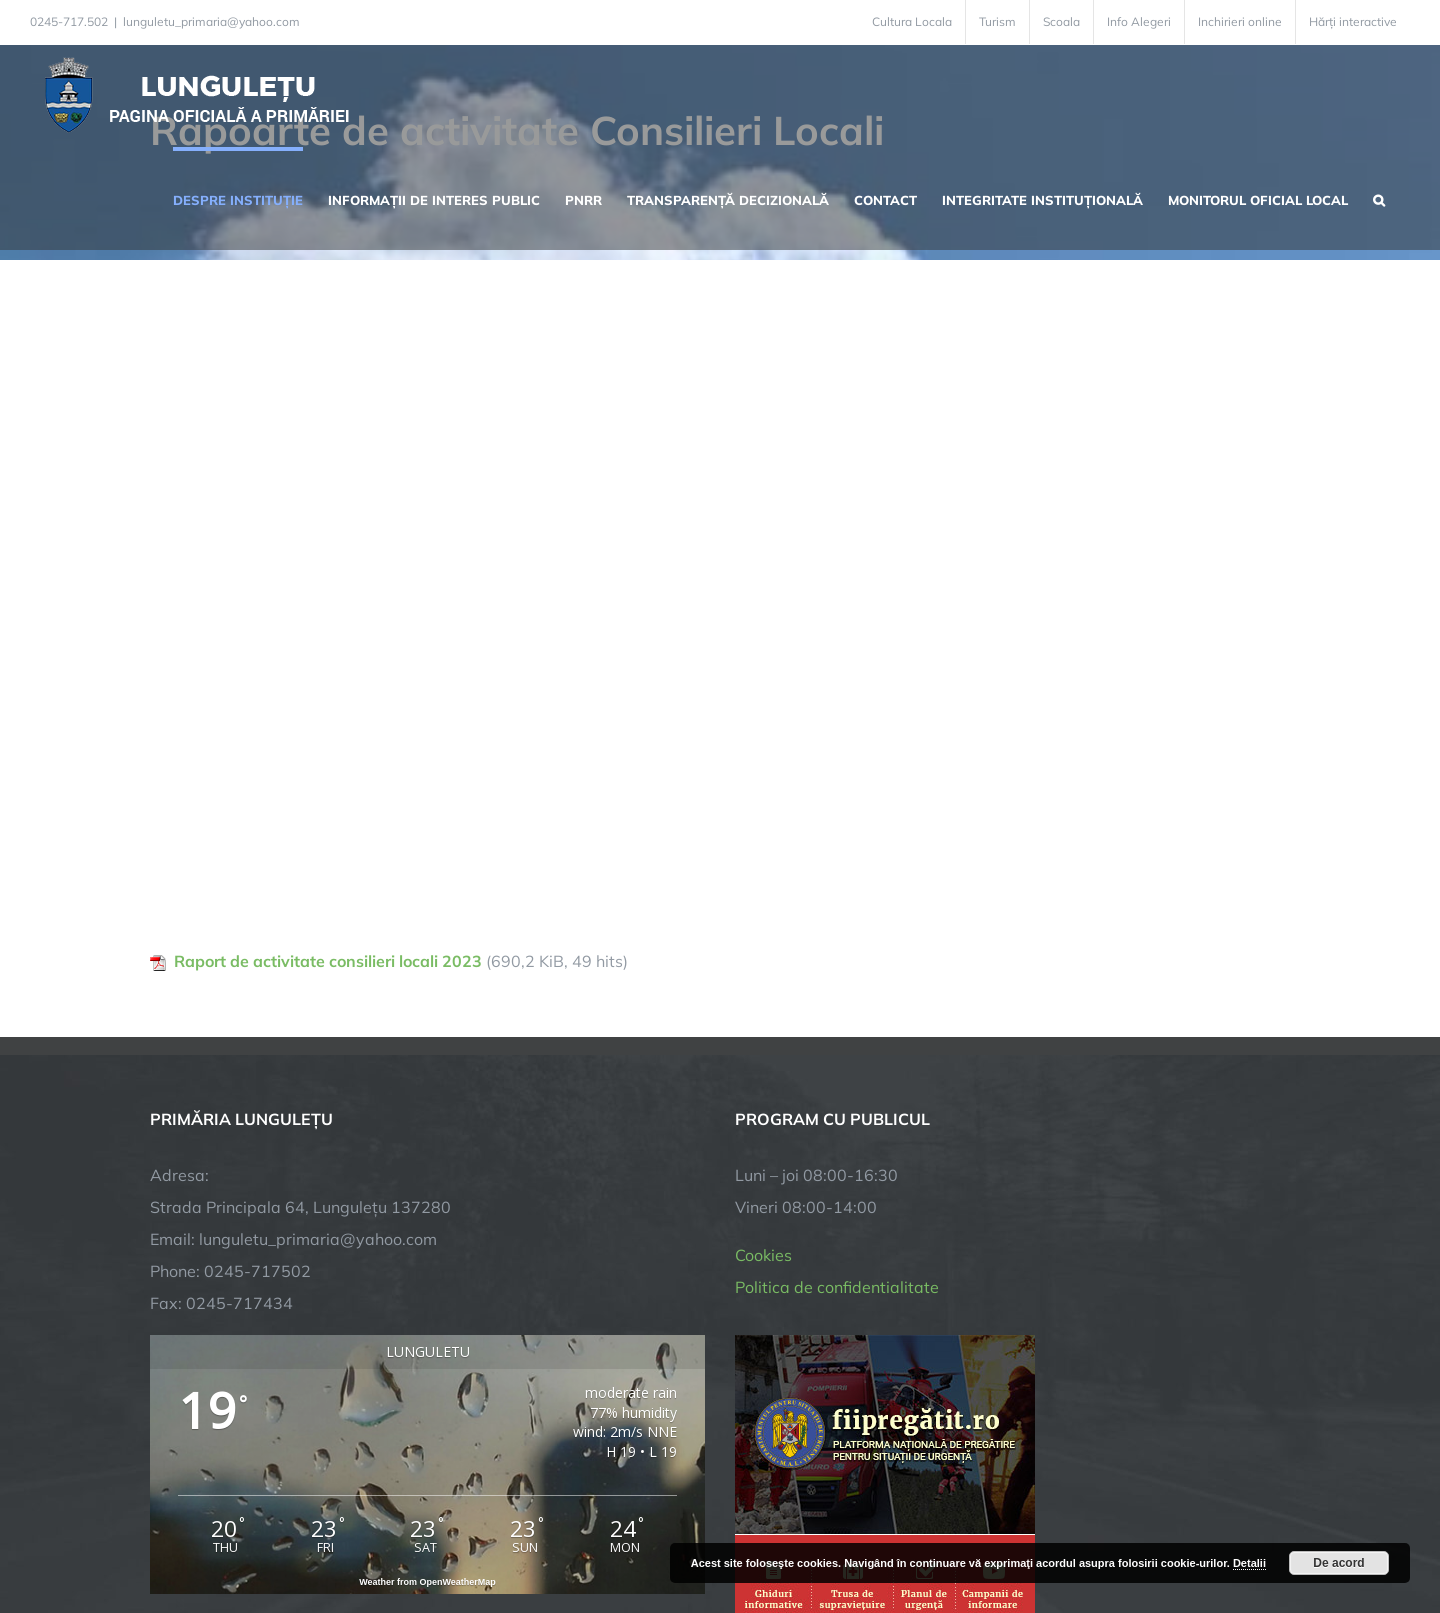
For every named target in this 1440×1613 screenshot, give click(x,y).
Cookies (763, 1255)
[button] (1379, 198)
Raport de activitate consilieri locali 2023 (328, 961)
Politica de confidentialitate (837, 1287)
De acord (1338, 1563)
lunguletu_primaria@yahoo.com (211, 21)
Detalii (1249, 1563)
